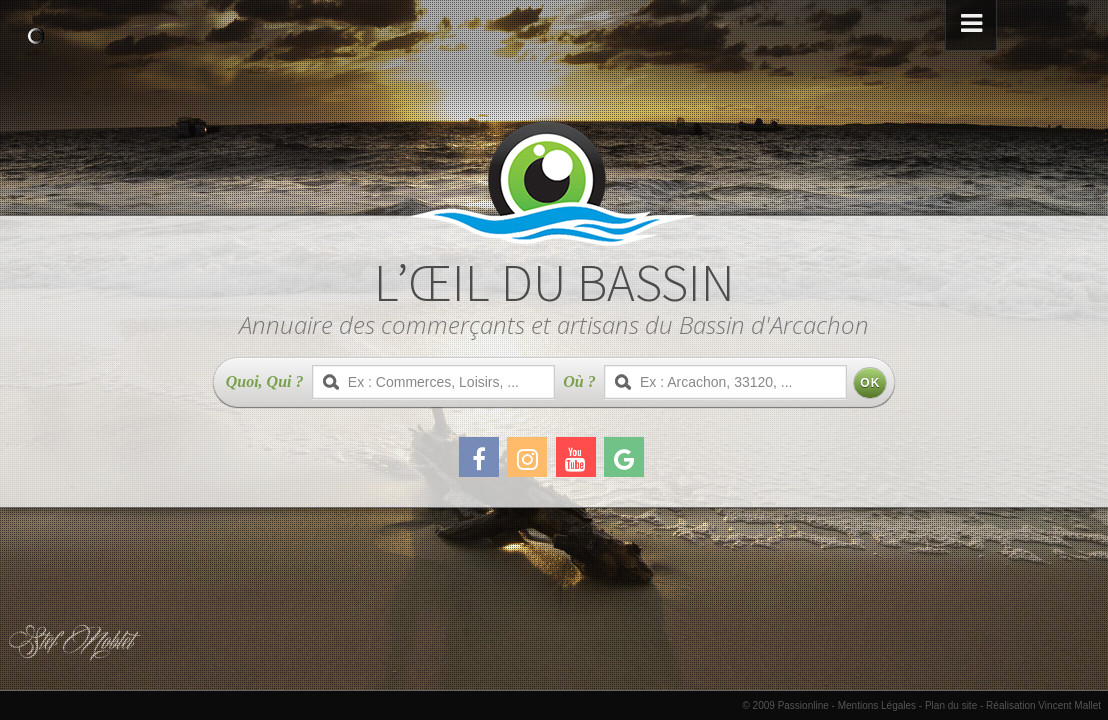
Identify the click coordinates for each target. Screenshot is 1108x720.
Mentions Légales (877, 705)
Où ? (579, 381)
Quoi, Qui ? (265, 381)
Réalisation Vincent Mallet (1043, 705)
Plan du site (951, 705)
